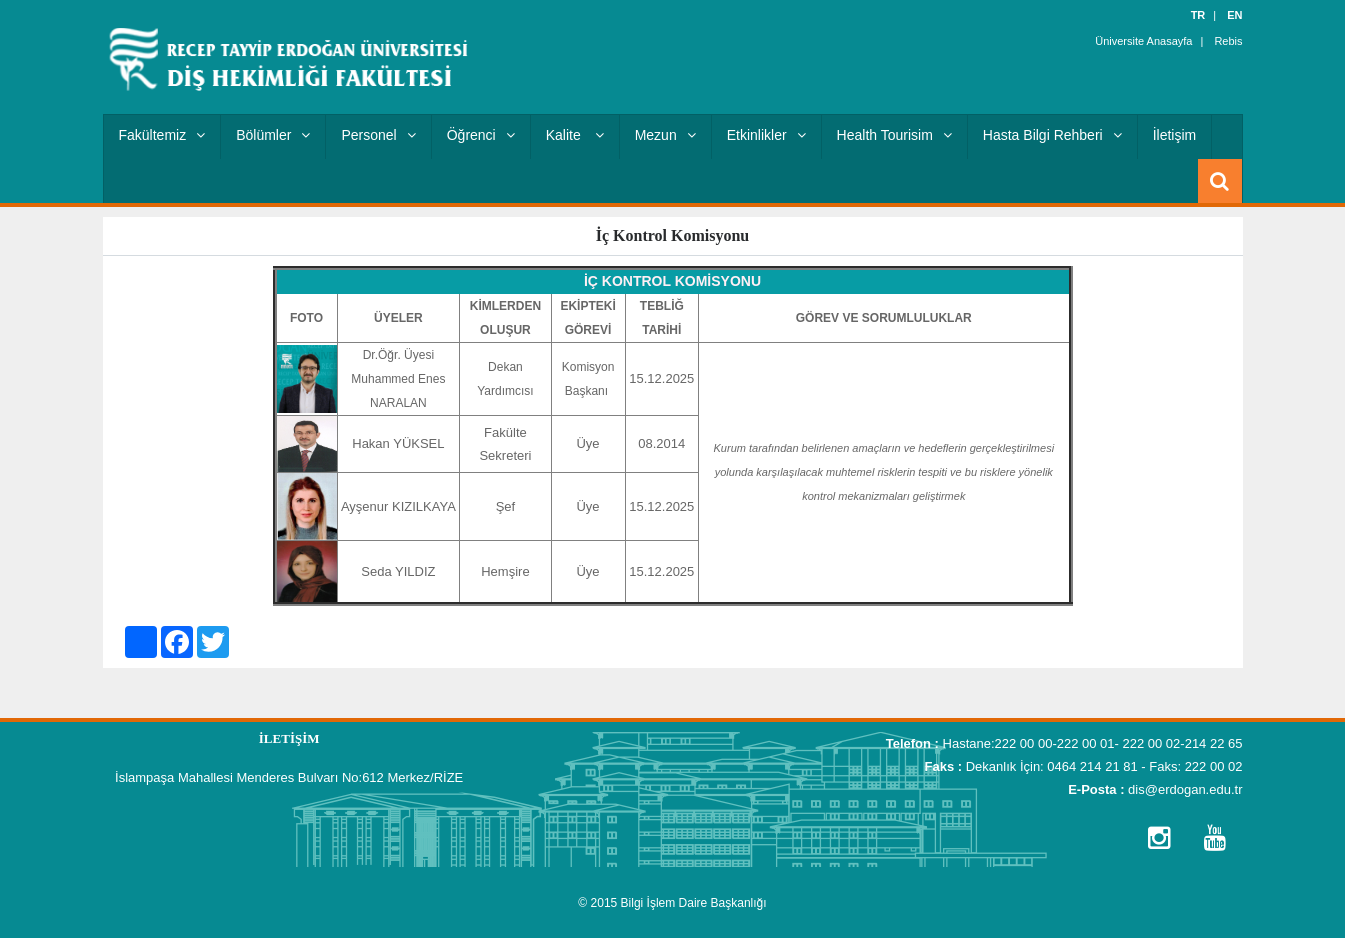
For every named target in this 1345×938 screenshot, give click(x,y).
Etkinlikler (766, 135)
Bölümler (273, 135)
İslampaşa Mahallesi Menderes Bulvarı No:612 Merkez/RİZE (289, 777)
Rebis (1228, 40)
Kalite (575, 135)
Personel (378, 135)
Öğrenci (481, 135)
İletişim (1175, 135)
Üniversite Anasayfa (1143, 40)
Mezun (665, 135)
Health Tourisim (894, 135)
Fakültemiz (162, 135)
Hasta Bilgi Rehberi (1052, 135)
